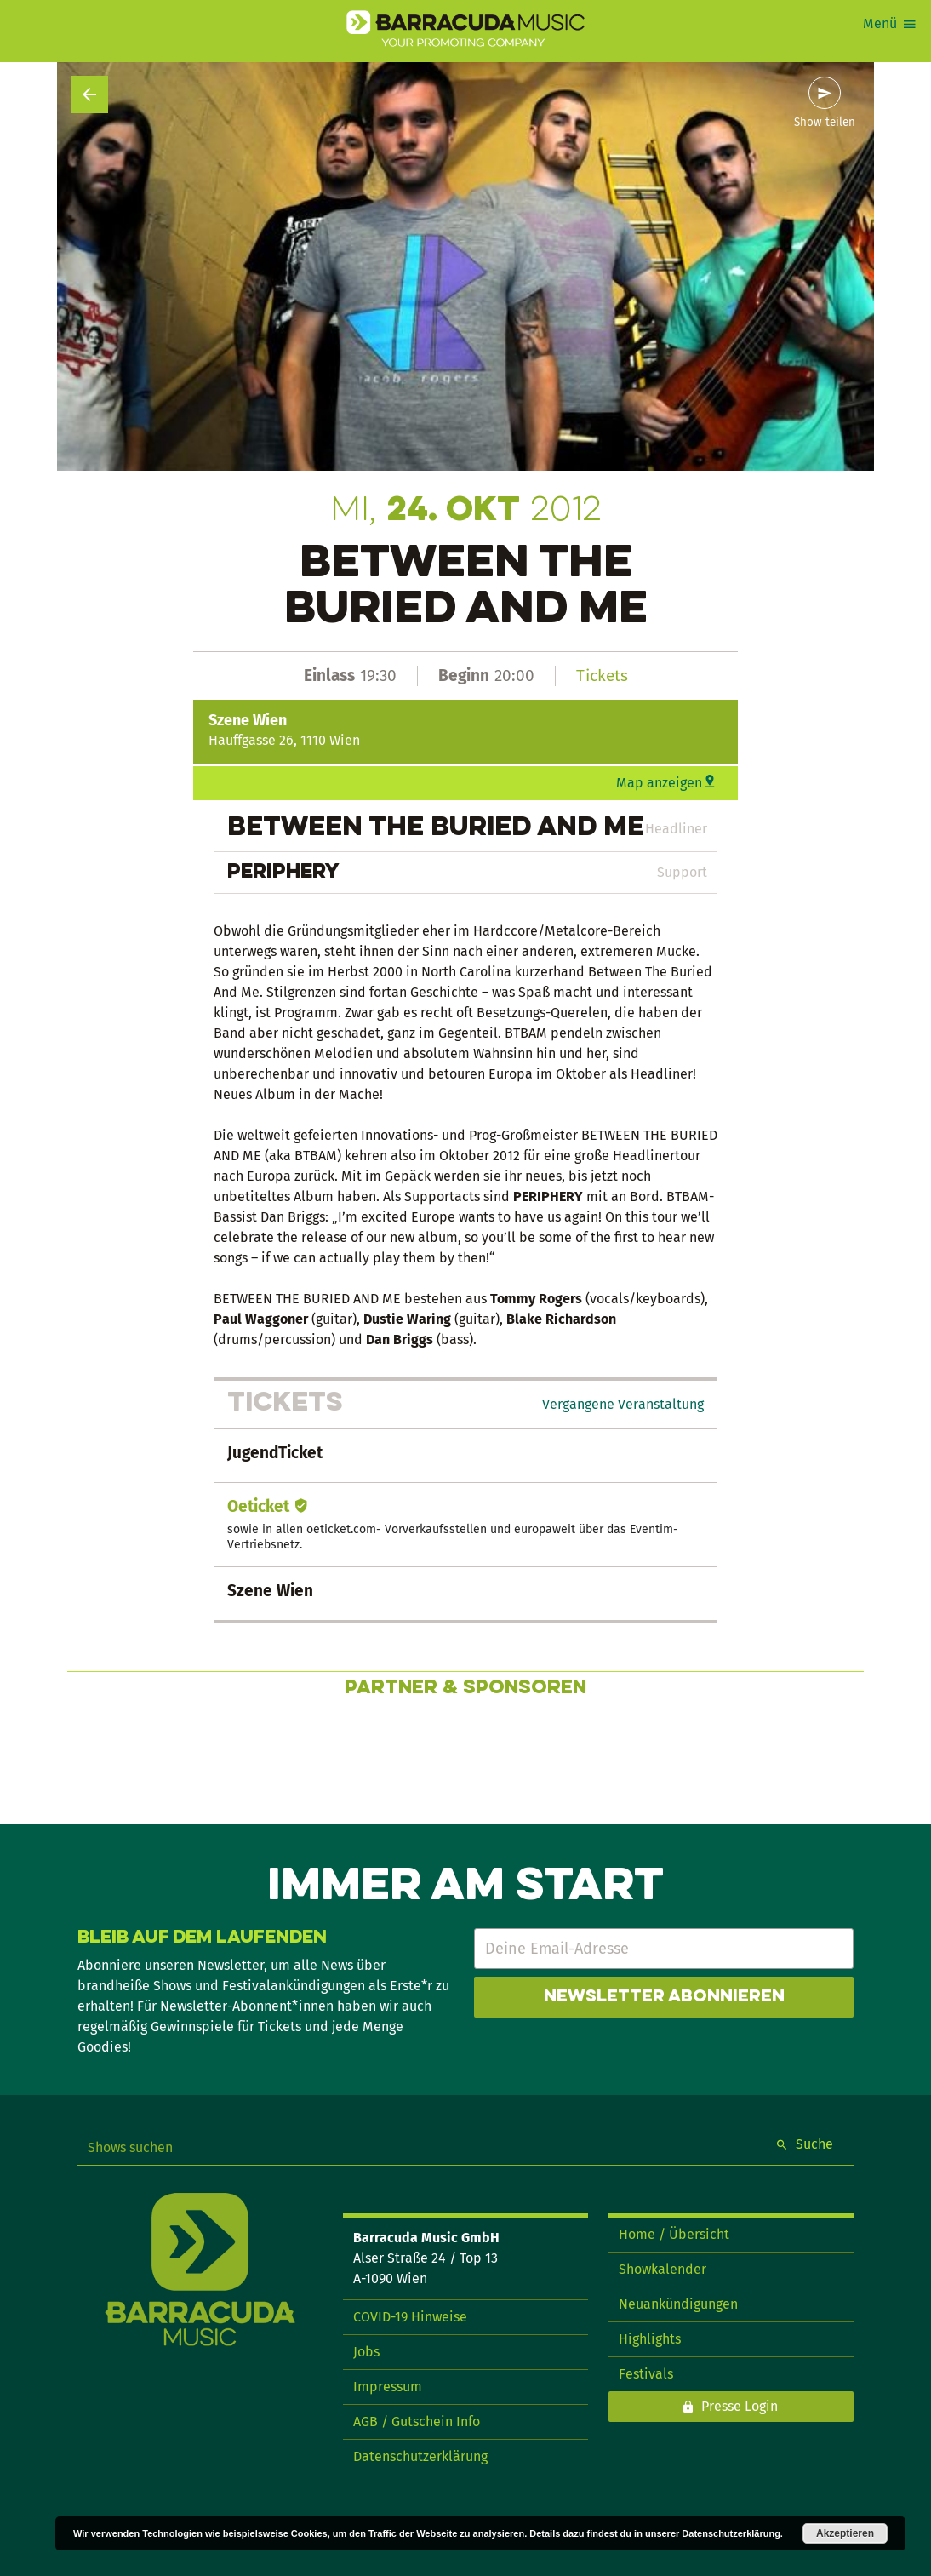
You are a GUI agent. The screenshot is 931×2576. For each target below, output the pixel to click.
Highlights (650, 2339)
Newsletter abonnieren (664, 1997)
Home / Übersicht (674, 2234)
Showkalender (662, 2269)
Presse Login (739, 2406)
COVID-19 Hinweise (410, 2317)
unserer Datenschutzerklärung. (714, 2533)
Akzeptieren (845, 2533)
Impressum (387, 2387)
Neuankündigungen (678, 2304)
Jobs (366, 2352)
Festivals (646, 2374)
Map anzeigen (659, 783)
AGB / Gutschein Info (416, 2421)
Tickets (602, 675)
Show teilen (824, 122)
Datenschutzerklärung (420, 2456)
